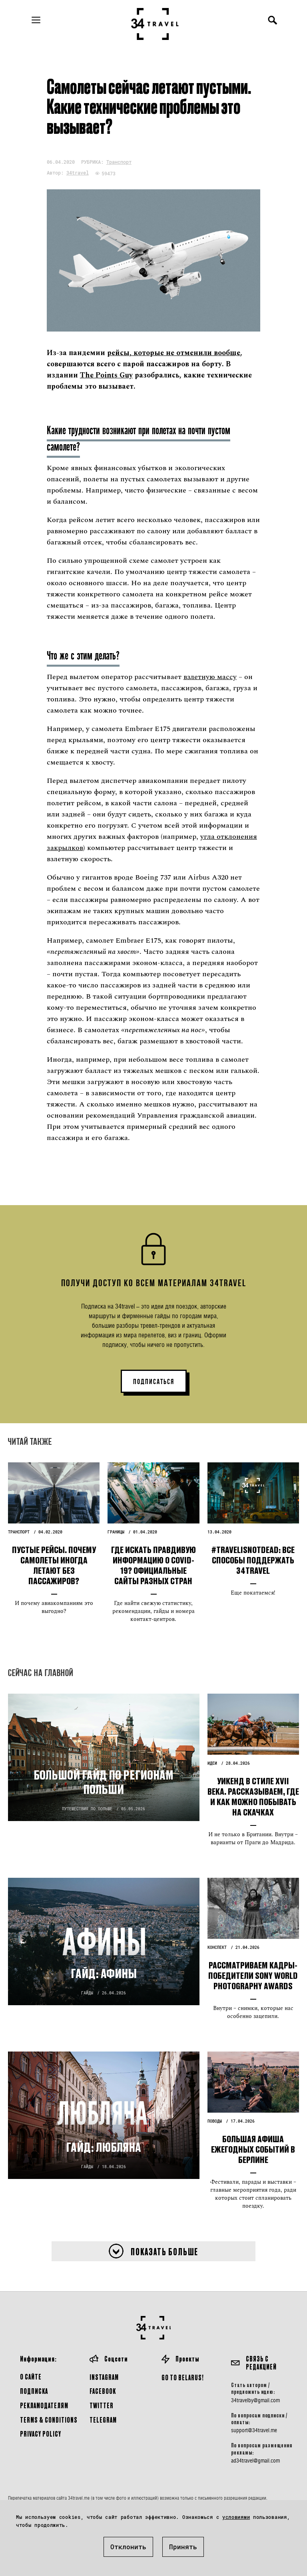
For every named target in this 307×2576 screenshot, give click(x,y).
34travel (77, 172)
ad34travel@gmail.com (255, 2460)
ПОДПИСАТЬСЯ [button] (153, 1382)
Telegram (103, 2419)
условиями (236, 2517)
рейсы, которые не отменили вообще (173, 353)
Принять (183, 2546)
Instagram (104, 2376)
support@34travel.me (254, 2430)
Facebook (103, 2390)
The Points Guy (106, 375)
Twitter (102, 2405)
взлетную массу (210, 676)
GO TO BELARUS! (182, 2377)
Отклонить (128, 2546)
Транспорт (119, 162)
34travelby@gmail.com (255, 2400)
